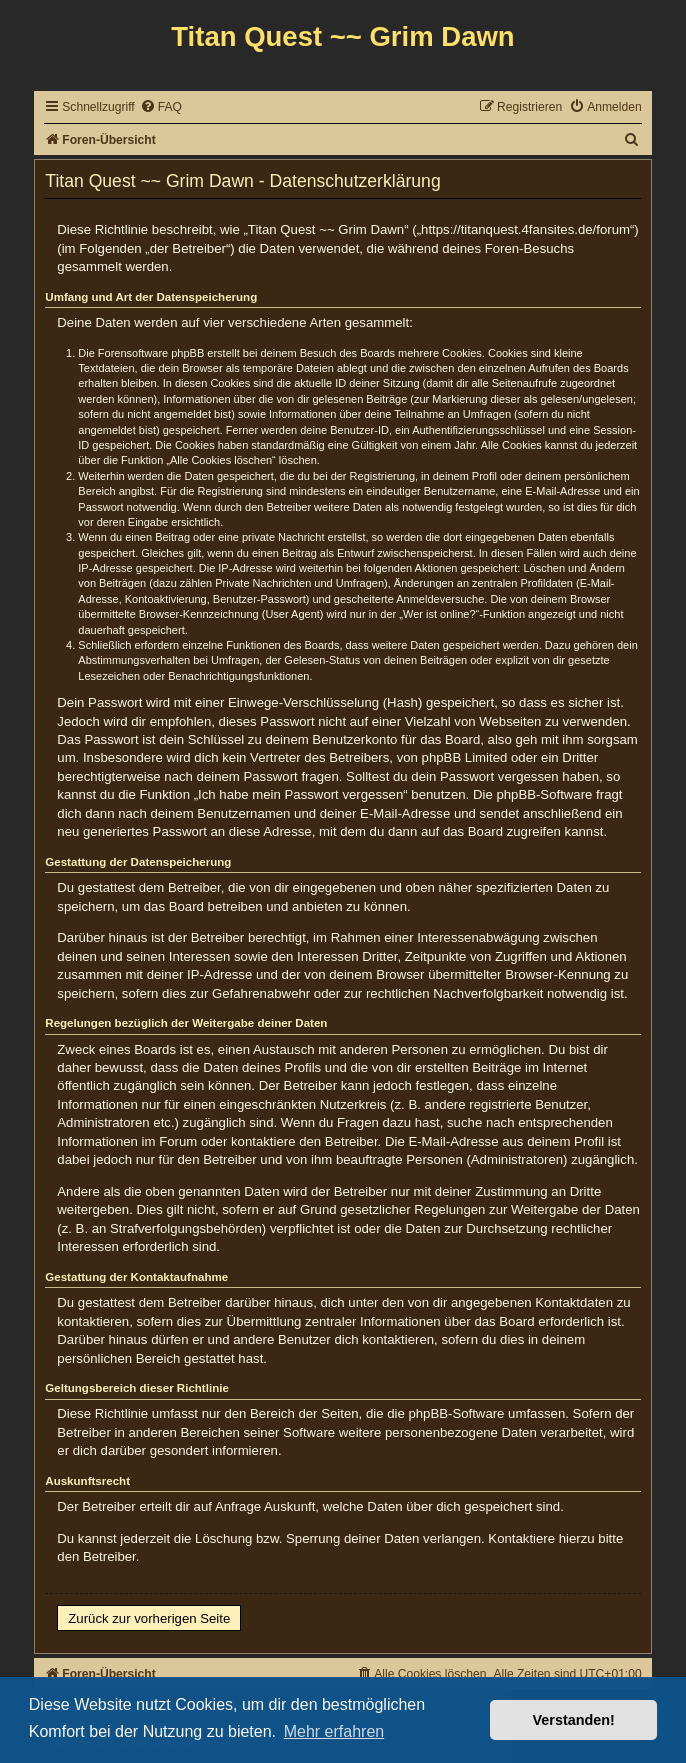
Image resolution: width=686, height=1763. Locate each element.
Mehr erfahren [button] (334, 1731)
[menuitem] (161, 107)
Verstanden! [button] (574, 1720)
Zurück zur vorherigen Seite (149, 1618)
